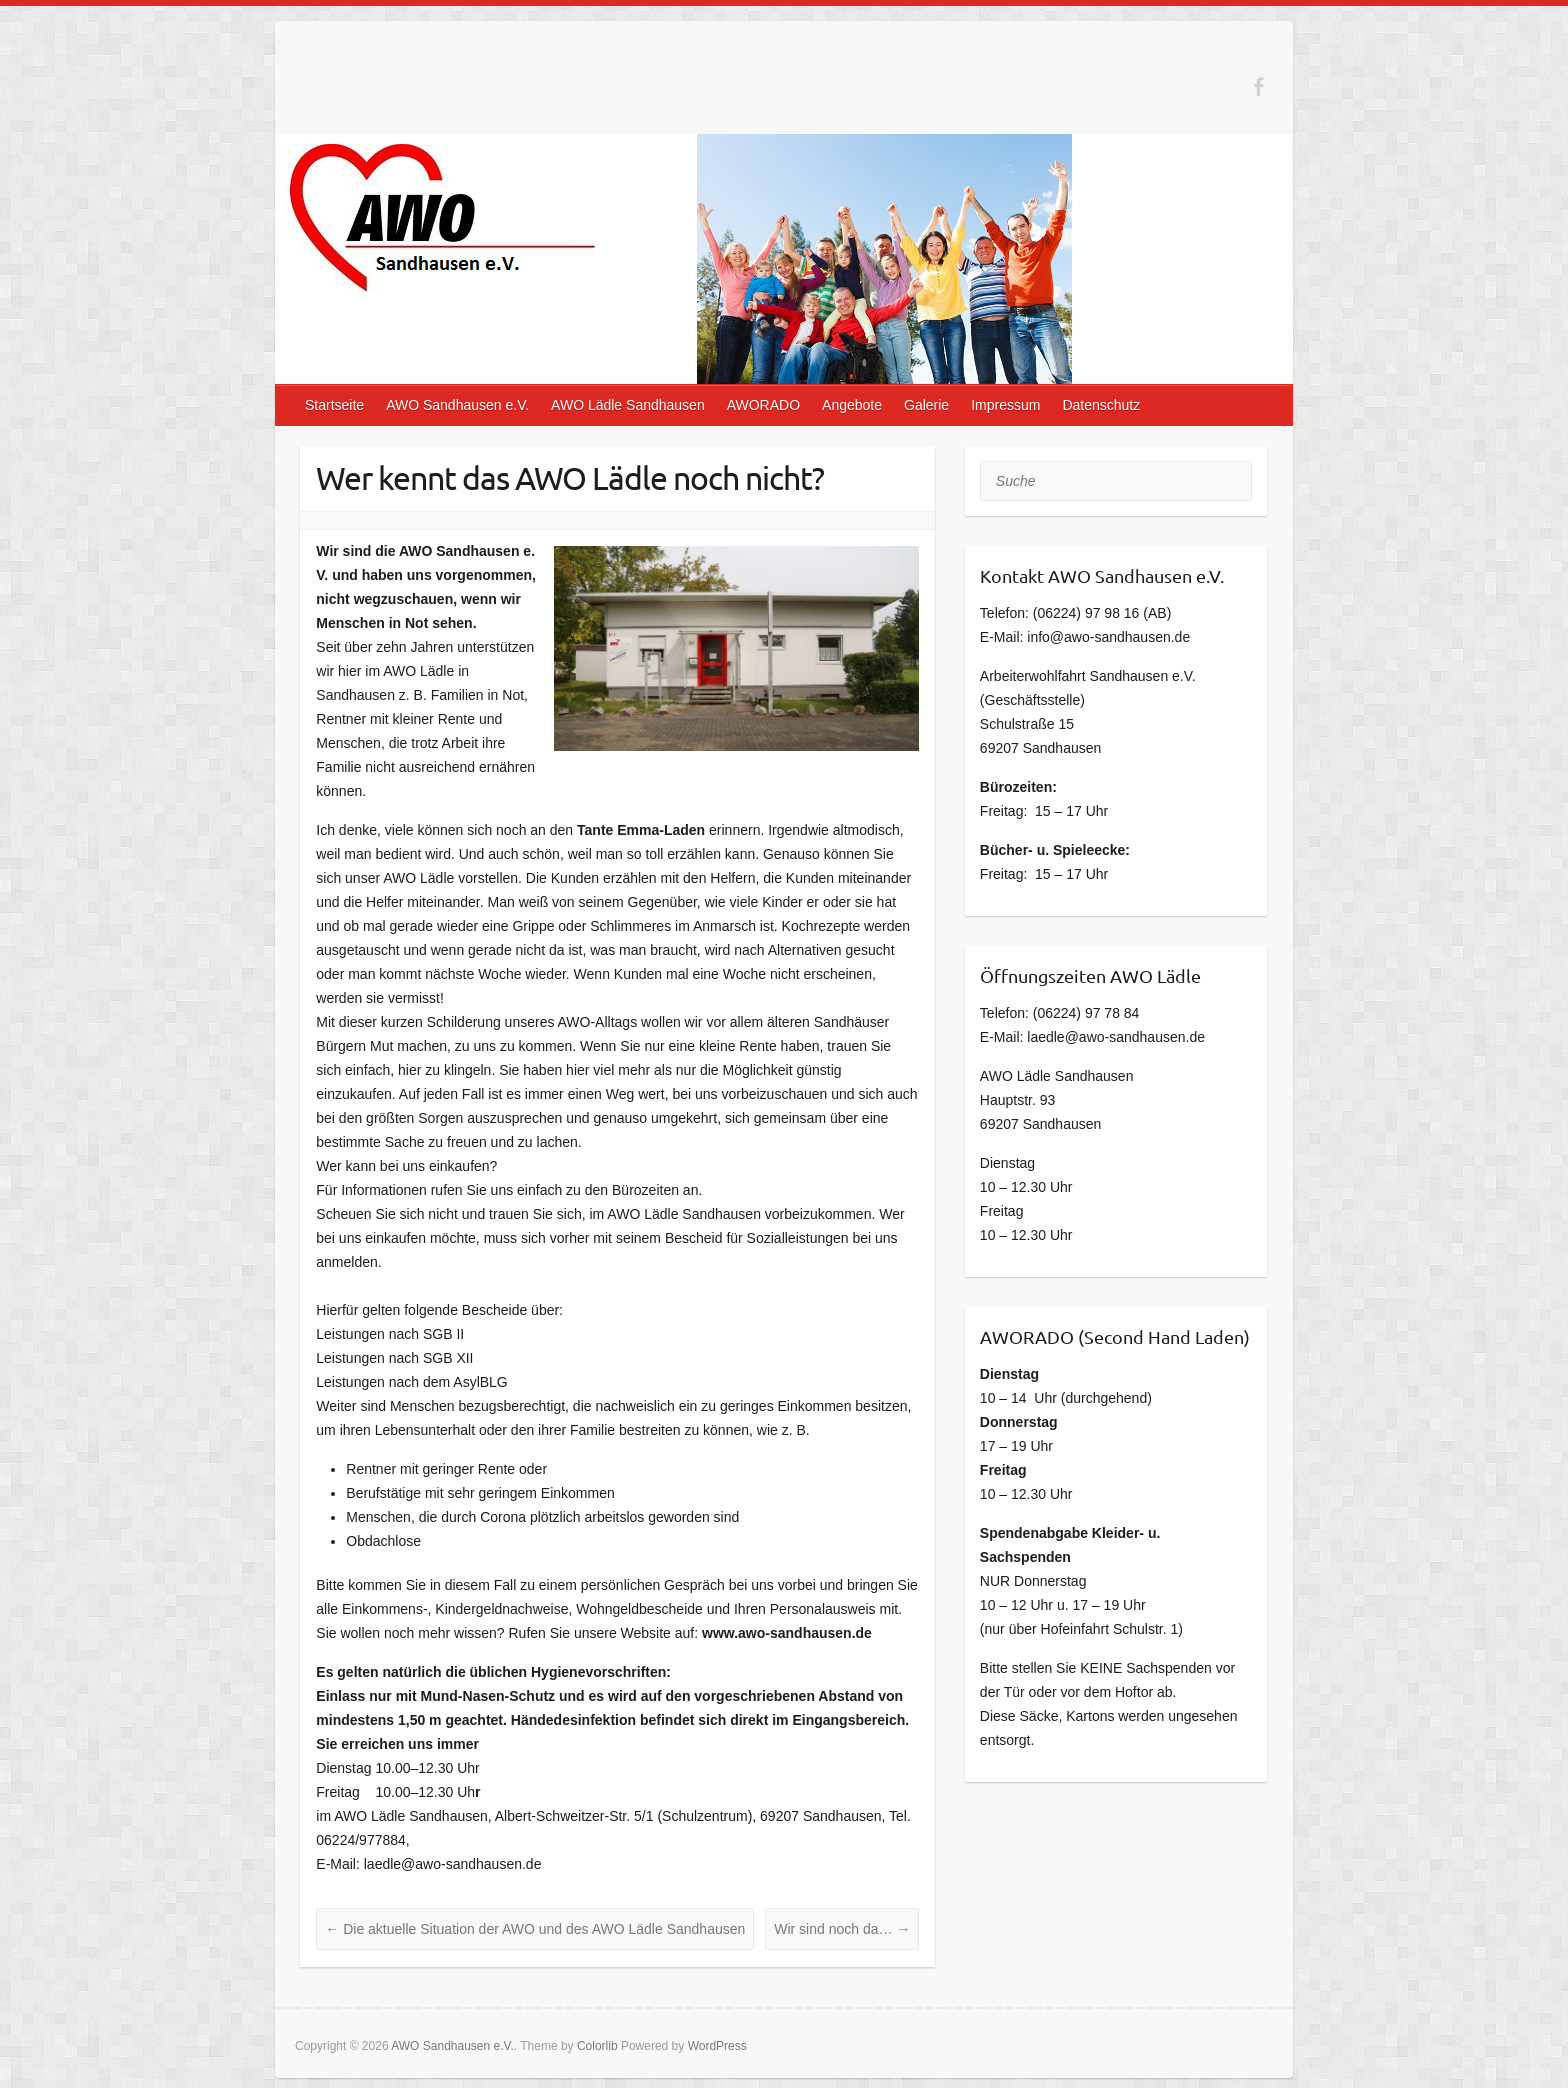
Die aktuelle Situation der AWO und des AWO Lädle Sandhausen (535, 1929)
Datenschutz (1101, 405)
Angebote (852, 405)
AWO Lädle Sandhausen (628, 405)
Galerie (926, 405)
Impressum (1005, 405)
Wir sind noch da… (842, 1929)
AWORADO (763, 405)
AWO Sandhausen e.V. (457, 405)
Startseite (334, 405)
